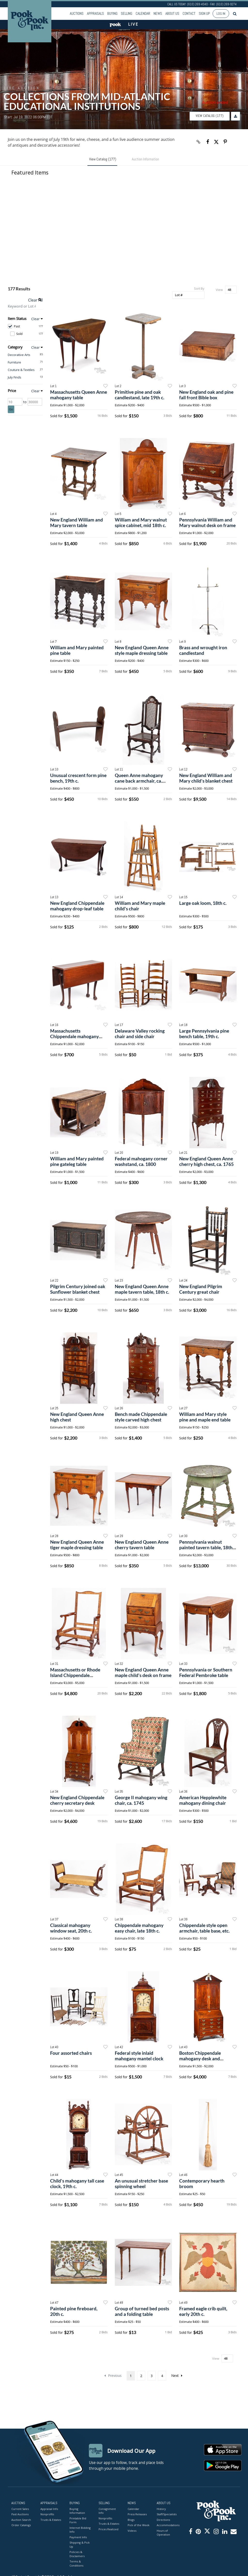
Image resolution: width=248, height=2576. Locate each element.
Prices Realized (108, 2529)
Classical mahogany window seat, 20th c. (71, 1928)
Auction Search (21, 2520)
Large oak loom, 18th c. (202, 903)
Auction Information (145, 159)
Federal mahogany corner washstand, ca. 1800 (141, 1161)
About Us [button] (172, 13)
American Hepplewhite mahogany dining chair (202, 1800)
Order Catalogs (21, 2525)
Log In (221, 13)
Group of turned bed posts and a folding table (142, 2311)
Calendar (143, 13)
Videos (132, 2530)
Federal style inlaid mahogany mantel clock (139, 2055)
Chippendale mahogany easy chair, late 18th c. (139, 1928)
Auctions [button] (77, 13)
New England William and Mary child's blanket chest (205, 778)
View (219, 289)
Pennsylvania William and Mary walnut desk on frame (207, 522)
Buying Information (77, 2511)
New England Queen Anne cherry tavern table (142, 1544)
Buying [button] (112, 13)
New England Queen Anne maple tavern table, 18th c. (142, 1289)
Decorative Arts (19, 355)
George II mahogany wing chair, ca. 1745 (141, 1800)
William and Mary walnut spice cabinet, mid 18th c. (141, 522)
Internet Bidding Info (80, 2530)
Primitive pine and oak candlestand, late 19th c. (139, 394)
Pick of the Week (138, 2525)
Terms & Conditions (76, 2563)
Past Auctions (20, 2514)
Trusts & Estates (50, 2520)
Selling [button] (126, 13)
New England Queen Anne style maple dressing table (142, 650)
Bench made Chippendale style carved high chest (141, 1416)
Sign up (204, 13)
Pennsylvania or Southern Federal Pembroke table (205, 1672)
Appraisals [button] (95, 13)
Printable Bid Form (78, 2520)
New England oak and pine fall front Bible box (206, 394)
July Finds (14, 377)
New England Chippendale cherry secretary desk (77, 1800)
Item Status (17, 318)
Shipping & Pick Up (80, 2544)
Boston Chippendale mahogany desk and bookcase (200, 2058)
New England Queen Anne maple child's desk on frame (143, 1672)
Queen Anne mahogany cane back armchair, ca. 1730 (139, 780)
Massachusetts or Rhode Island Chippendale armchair (75, 1675)
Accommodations (167, 2525)
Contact (189, 13)
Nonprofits (47, 2514)
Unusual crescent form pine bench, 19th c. (78, 778)
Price (12, 390)
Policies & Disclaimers (77, 2554)
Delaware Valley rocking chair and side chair (140, 1033)
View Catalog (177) (210, 116)
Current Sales (20, 2509)
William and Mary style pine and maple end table (205, 1416)
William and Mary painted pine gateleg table (77, 1161)
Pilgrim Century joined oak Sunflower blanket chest (77, 1289)
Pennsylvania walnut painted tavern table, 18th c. (205, 1547)
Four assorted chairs (71, 2053)
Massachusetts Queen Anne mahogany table (78, 394)
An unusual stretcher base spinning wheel (141, 2183)
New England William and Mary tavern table (76, 522)
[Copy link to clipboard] (199, 142)
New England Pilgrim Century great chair (200, 1289)
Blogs (131, 2520)
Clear (35, 319)
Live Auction (22, 88)
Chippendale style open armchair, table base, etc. (204, 1928)
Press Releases (137, 2514)
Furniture (14, 362)
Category (15, 347)
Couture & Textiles (21, 370)
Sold (26, 334)
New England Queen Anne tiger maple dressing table (77, 1544)
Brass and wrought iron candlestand (203, 650)
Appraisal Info (49, 2509)
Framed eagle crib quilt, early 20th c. (203, 2311)
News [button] (158, 13)
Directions (163, 2520)
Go (11, 409)
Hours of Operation (163, 2533)
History (161, 2509)
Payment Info (78, 2537)
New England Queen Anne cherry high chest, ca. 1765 (206, 1161)
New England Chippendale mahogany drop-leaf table (77, 905)
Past (25, 326)
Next (176, 2375)
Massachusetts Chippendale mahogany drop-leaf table (74, 1036)
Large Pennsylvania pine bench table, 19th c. (204, 1033)
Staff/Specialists (167, 2514)
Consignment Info (107, 2511)
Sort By (199, 288)
